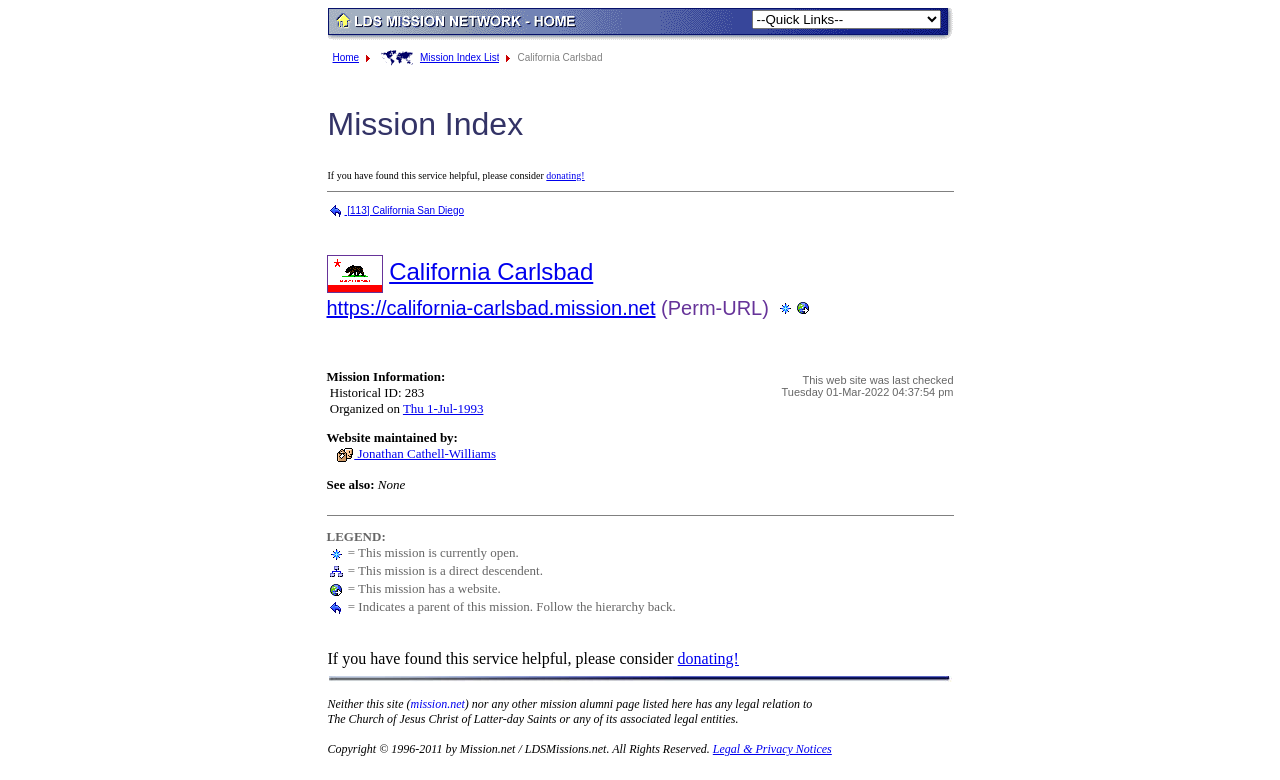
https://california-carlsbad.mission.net (491, 308)
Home (346, 57)
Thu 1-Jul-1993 (443, 408)
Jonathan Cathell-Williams (416, 453)
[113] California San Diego (396, 210)
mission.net (438, 704)
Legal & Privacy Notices (772, 749)
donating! (565, 175)
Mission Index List (459, 57)
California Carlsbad (491, 271)
